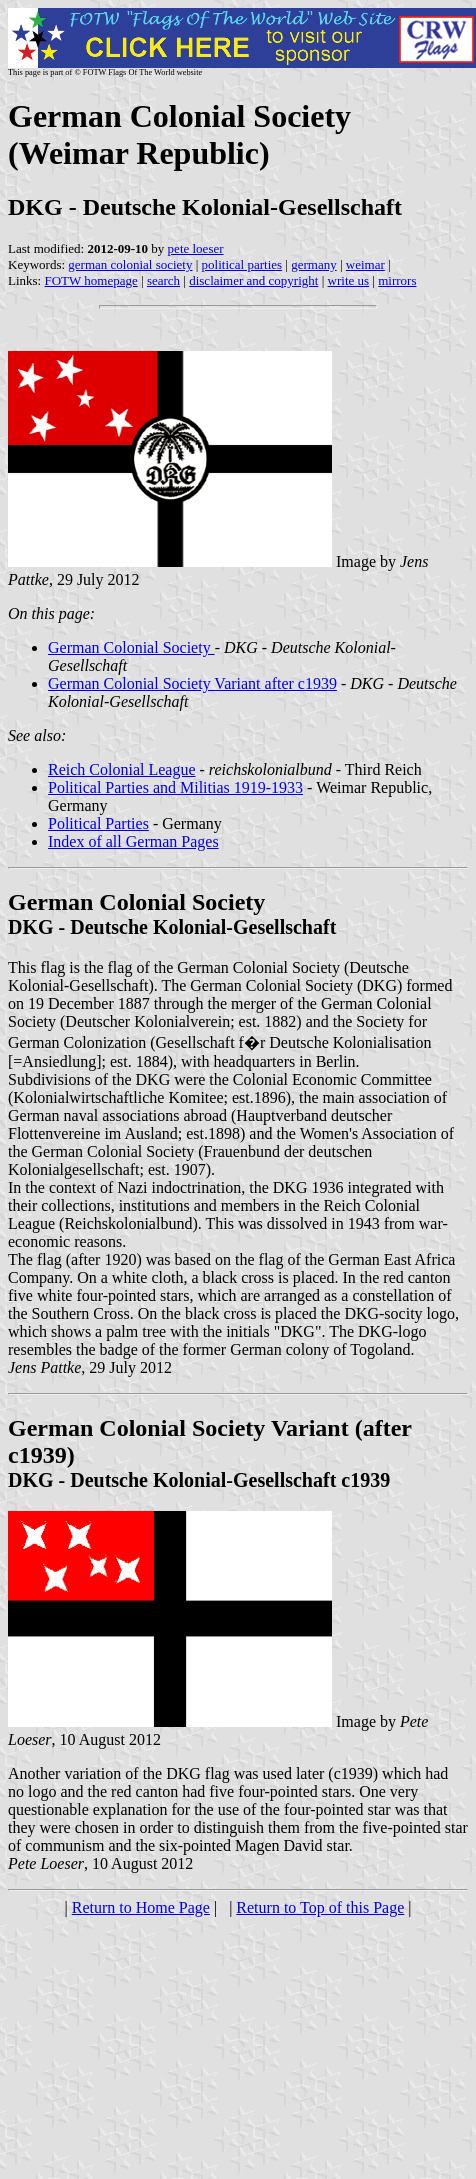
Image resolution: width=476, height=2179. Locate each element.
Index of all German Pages (133, 841)
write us (349, 280)
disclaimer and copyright (253, 280)
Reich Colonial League (122, 769)
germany (313, 264)
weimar (365, 264)
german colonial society (130, 264)
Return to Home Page (141, 1907)
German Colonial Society (131, 647)
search (163, 280)
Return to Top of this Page (320, 1907)
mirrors (397, 280)
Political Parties (98, 823)
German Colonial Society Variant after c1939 (192, 683)
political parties (242, 264)
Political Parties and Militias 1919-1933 (175, 787)
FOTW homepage (90, 280)
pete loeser (196, 248)
